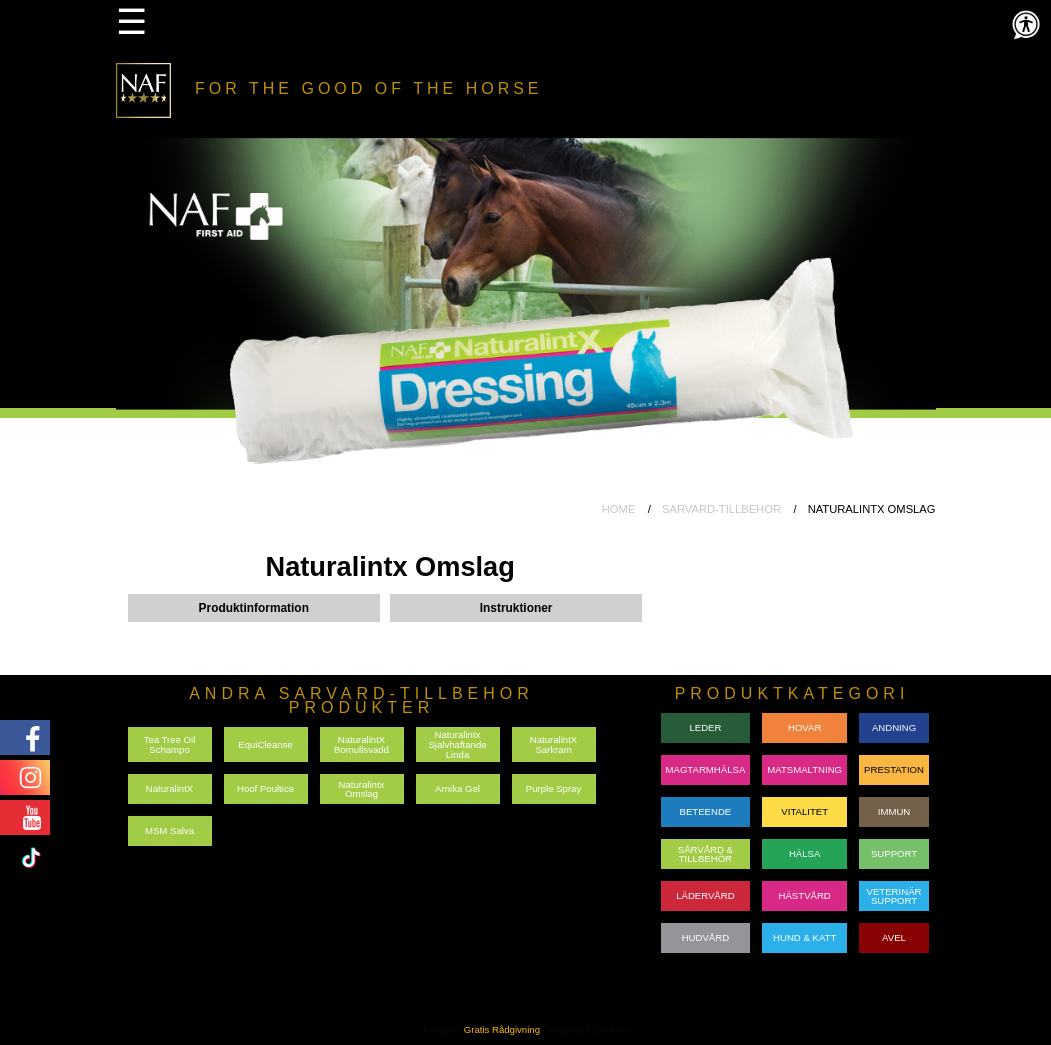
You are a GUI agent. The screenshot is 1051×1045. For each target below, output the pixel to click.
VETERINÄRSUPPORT (894, 896)
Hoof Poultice (265, 788)
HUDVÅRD (705, 937)
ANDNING (894, 727)
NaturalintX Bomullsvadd (361, 744)
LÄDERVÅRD (705, 895)
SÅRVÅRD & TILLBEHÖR (705, 854)
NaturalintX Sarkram (553, 744)
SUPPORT (894, 853)
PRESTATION (894, 769)
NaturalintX (169, 788)
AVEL (894, 937)
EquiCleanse (265, 744)
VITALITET (804, 811)
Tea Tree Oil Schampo (170, 744)
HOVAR (804, 727)
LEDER (705, 727)
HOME (619, 509)
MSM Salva (169, 830)
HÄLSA (804, 853)
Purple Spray (553, 788)
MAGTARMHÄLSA (706, 769)
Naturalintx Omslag (362, 789)
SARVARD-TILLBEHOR (721, 509)
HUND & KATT (804, 937)
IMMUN (894, 811)
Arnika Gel (457, 788)
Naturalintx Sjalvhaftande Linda (457, 744)
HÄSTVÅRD (805, 895)
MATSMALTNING (804, 769)
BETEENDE (706, 811)
